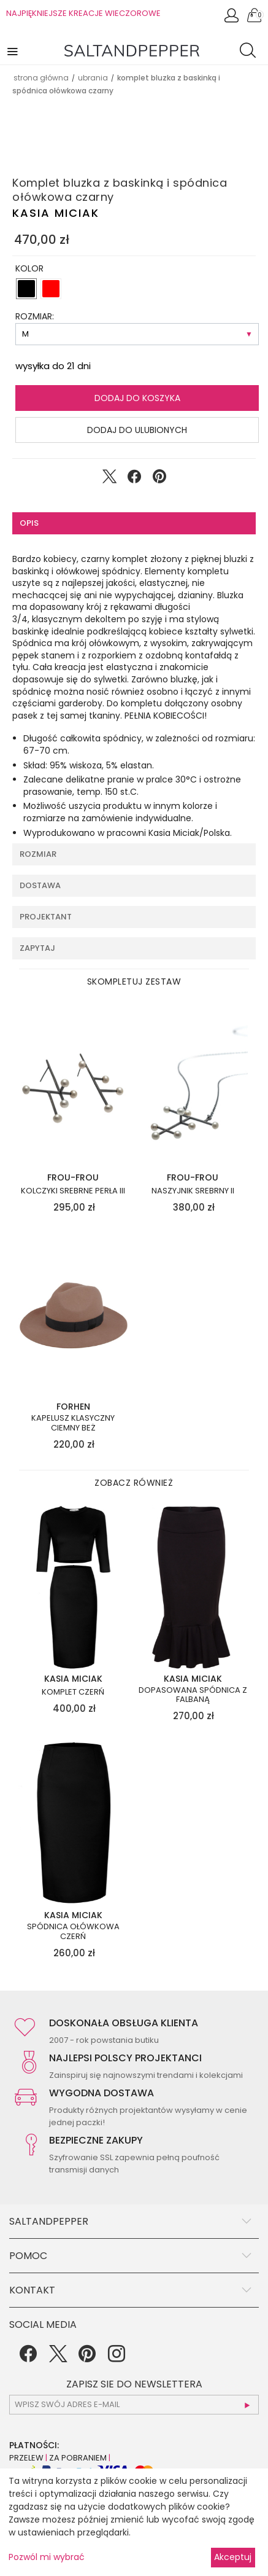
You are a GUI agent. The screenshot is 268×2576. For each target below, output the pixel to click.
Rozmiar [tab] (38, 854)
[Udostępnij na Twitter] (109, 479)
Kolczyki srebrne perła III (73, 1191)
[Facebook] (28, 2358)
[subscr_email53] (134, 2404)
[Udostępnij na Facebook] (134, 479)
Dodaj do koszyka (137, 398)
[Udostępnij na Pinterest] (159, 479)
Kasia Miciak (55, 213)
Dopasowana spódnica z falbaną (193, 1694)
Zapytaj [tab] (37, 948)
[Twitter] (57, 2358)
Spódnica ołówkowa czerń (73, 1931)
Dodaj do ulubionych (137, 430)
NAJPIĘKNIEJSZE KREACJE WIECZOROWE (83, 13)
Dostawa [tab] (40, 885)
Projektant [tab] (46, 917)
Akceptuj (232, 2557)
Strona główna (41, 77)
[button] (13, 50)
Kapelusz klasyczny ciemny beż (73, 1422)
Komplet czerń (73, 1692)
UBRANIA (93, 77)
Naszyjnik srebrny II (192, 1191)
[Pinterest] (87, 2358)
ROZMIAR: (34, 316)
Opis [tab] (29, 523)
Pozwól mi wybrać (47, 2557)
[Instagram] (116, 2358)
